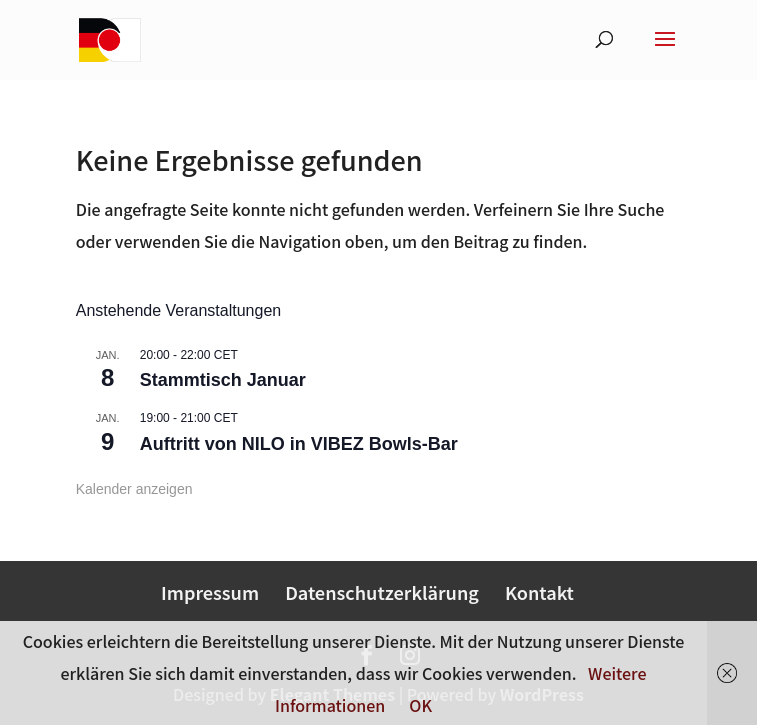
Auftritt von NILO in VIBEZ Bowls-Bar (299, 444)
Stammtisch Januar (223, 380)
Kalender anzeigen (134, 489)
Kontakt (539, 592)
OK (420, 705)
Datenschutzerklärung (382, 592)
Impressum (210, 592)
